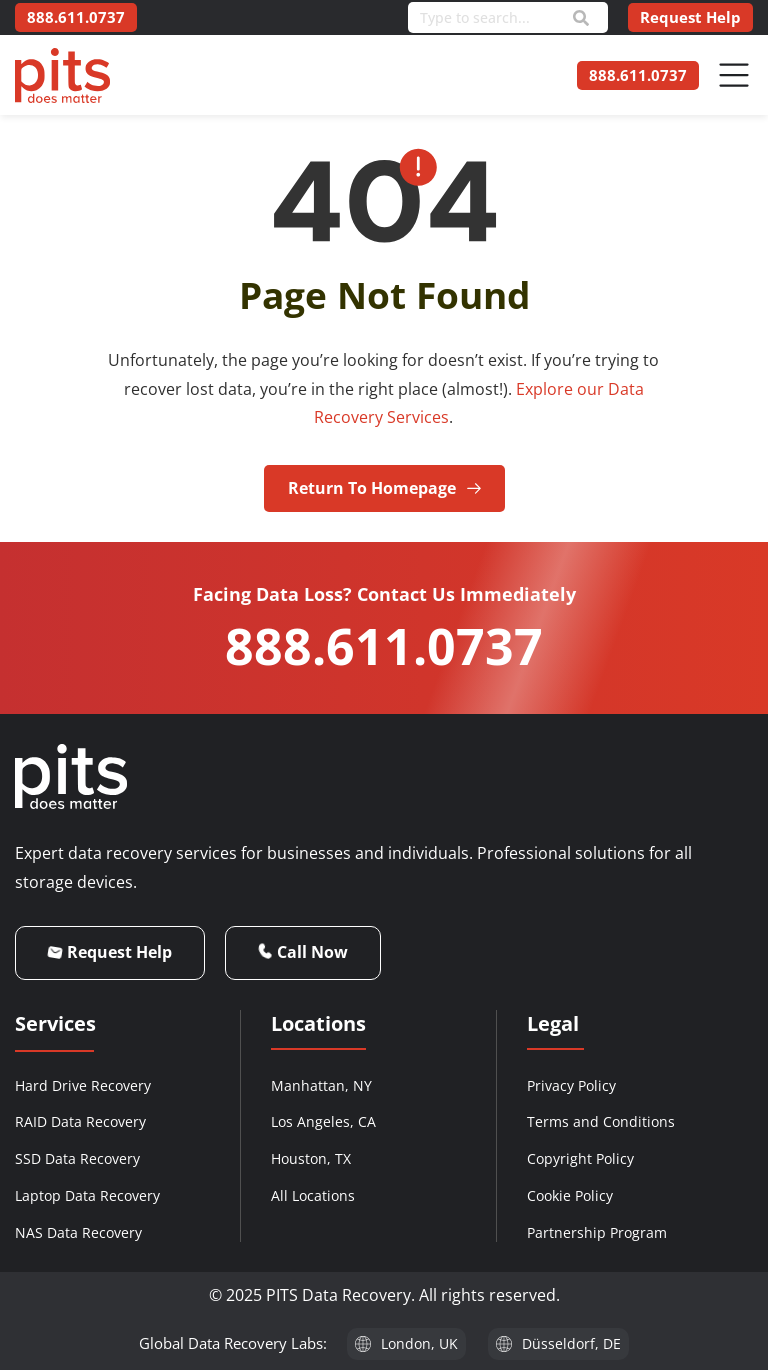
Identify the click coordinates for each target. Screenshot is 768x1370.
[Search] (581, 18)
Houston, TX (311, 1158)
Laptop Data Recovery (87, 1195)
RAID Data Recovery (80, 1121)
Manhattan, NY (321, 1085)
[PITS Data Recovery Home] (62, 75)
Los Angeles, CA (323, 1121)
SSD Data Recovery (77, 1158)
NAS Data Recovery (78, 1232)
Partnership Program (597, 1232)
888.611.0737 (384, 646)
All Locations (313, 1195)
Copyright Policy (580, 1158)
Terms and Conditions (601, 1121)
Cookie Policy (570, 1195)
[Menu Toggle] (734, 75)
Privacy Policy (571, 1085)
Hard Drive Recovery (83, 1085)
